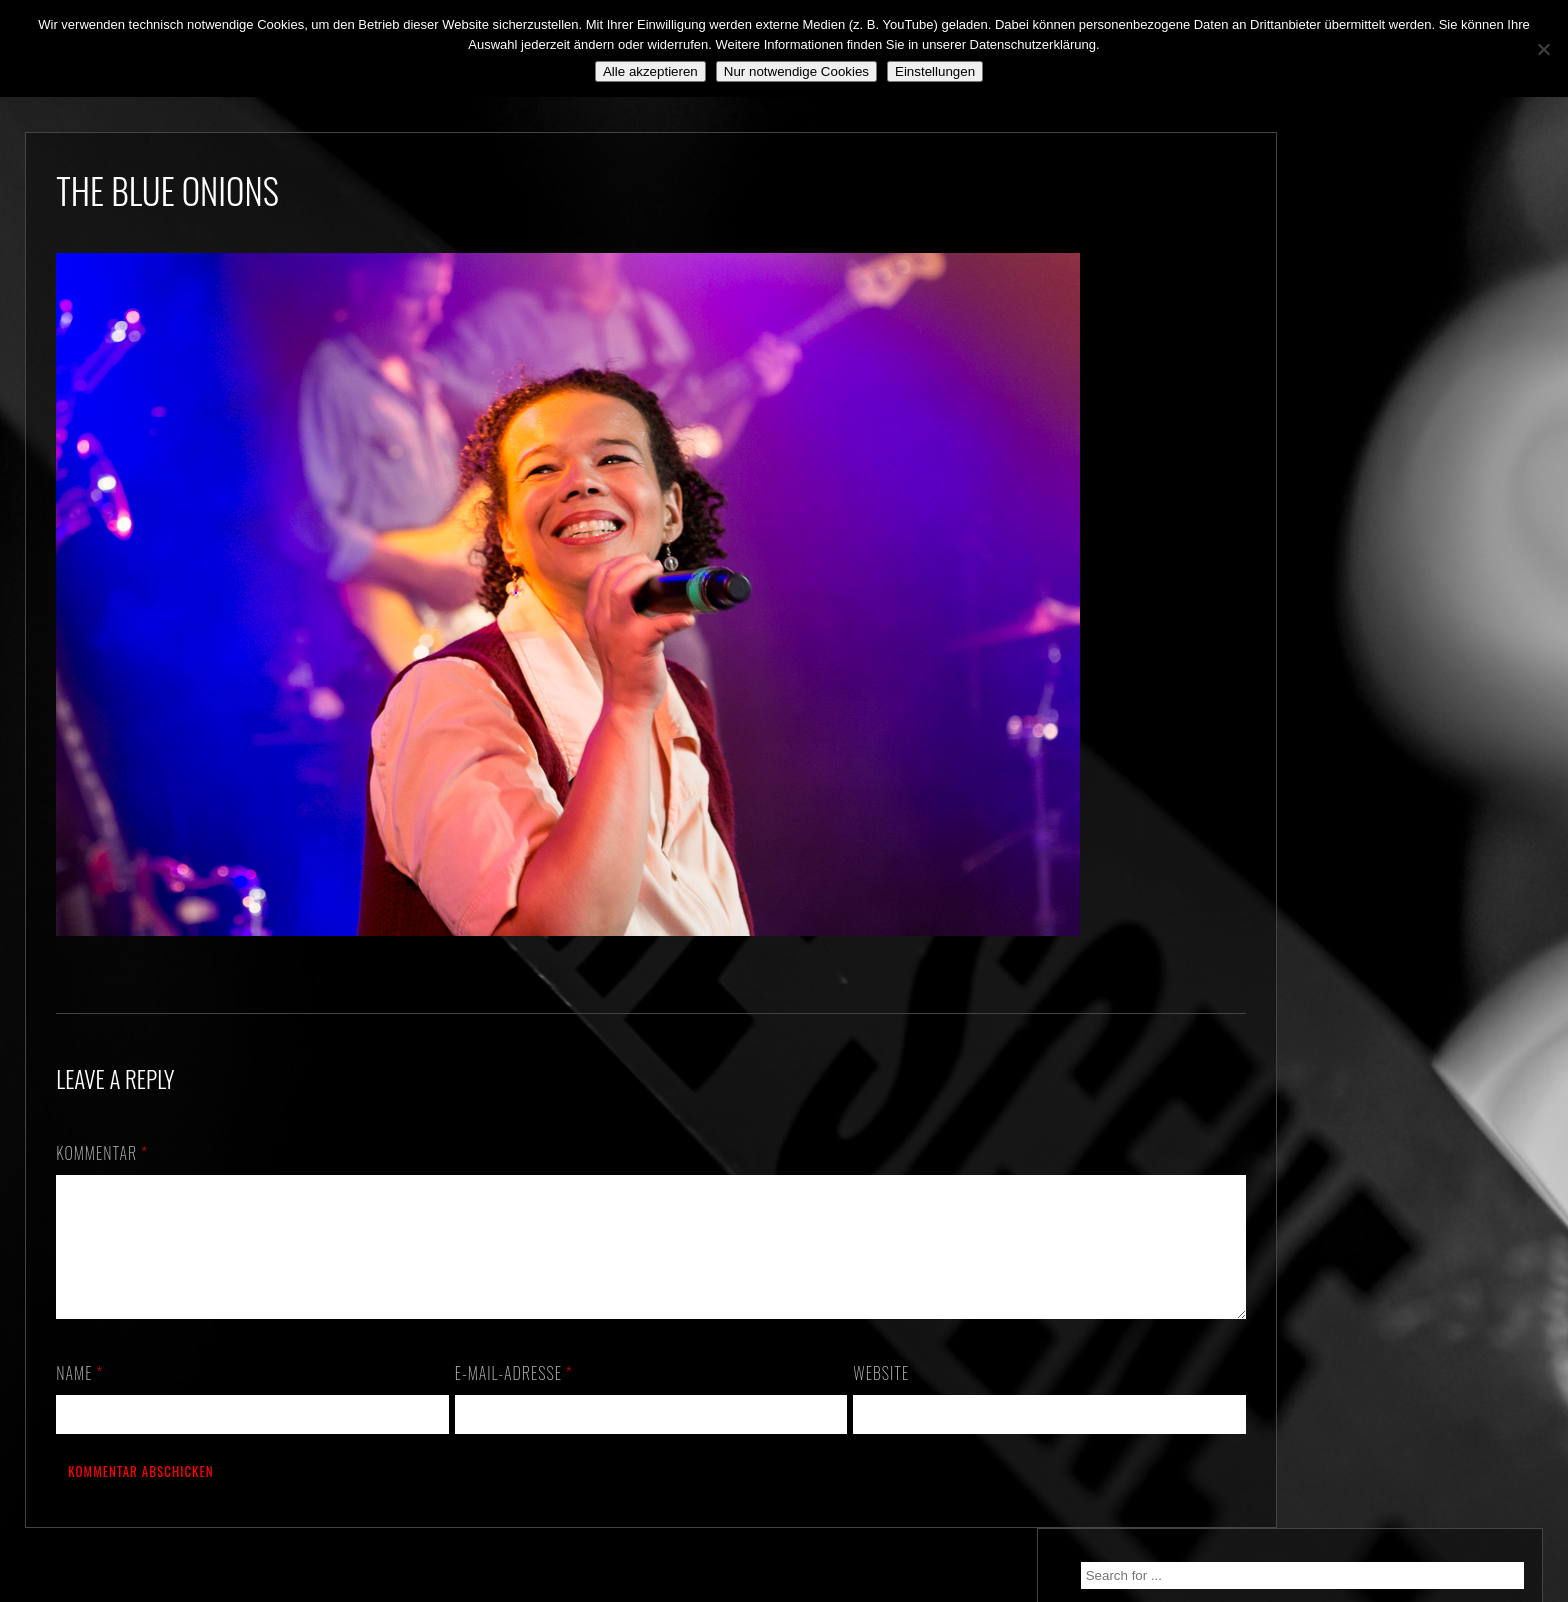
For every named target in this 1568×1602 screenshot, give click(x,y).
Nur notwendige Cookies (796, 71)
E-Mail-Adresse (496, 1397)
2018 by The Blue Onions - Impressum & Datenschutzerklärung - (784, 1589)
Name (79, 1397)
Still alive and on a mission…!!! (1377, 452)
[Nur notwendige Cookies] (1543, 49)
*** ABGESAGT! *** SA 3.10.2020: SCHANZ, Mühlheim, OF (1390, 500)
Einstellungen (935, 71)
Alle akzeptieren (650, 71)
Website (846, 1397)
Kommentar (102, 1153)
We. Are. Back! (1327, 416)
